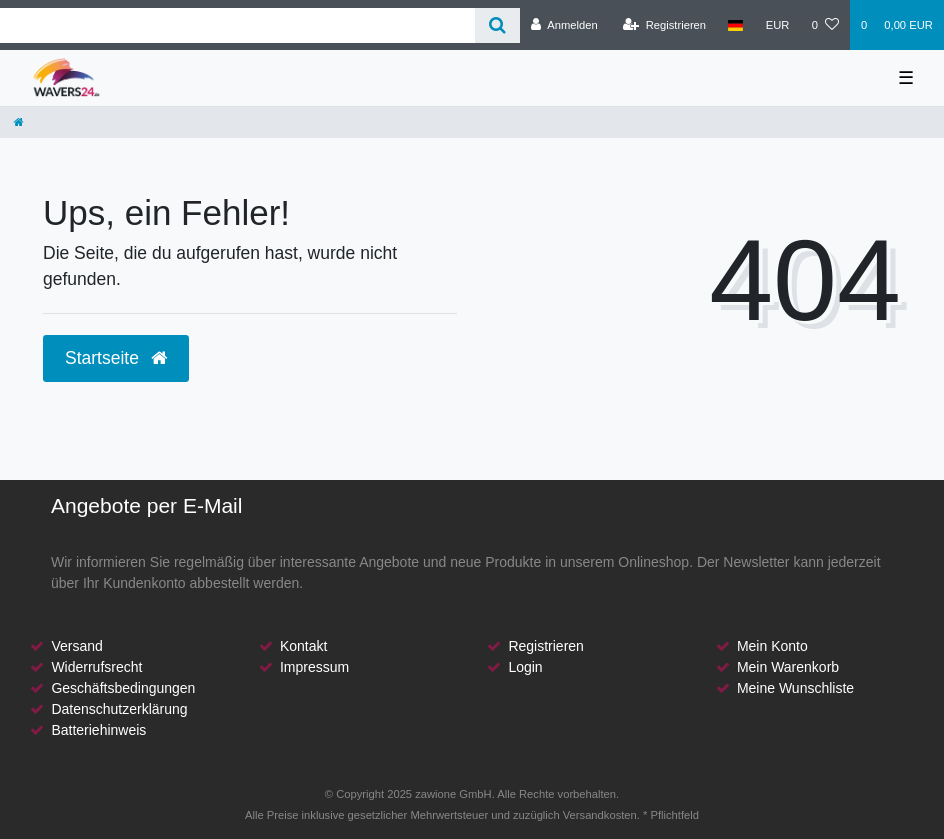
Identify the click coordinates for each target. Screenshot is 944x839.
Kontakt (303, 646)
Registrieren (545, 646)
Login (525, 667)
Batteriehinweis (98, 730)
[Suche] (497, 25)
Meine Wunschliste (795, 688)
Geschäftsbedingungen (123, 688)
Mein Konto (772, 646)
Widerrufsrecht (96, 667)
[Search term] (237, 25)
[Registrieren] (664, 25)
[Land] (735, 25)
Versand (76, 646)
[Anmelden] (564, 25)
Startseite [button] (116, 358)
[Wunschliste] (825, 25)
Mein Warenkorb (788, 667)
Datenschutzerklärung (119, 709)
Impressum (314, 667)
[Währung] (778, 25)
